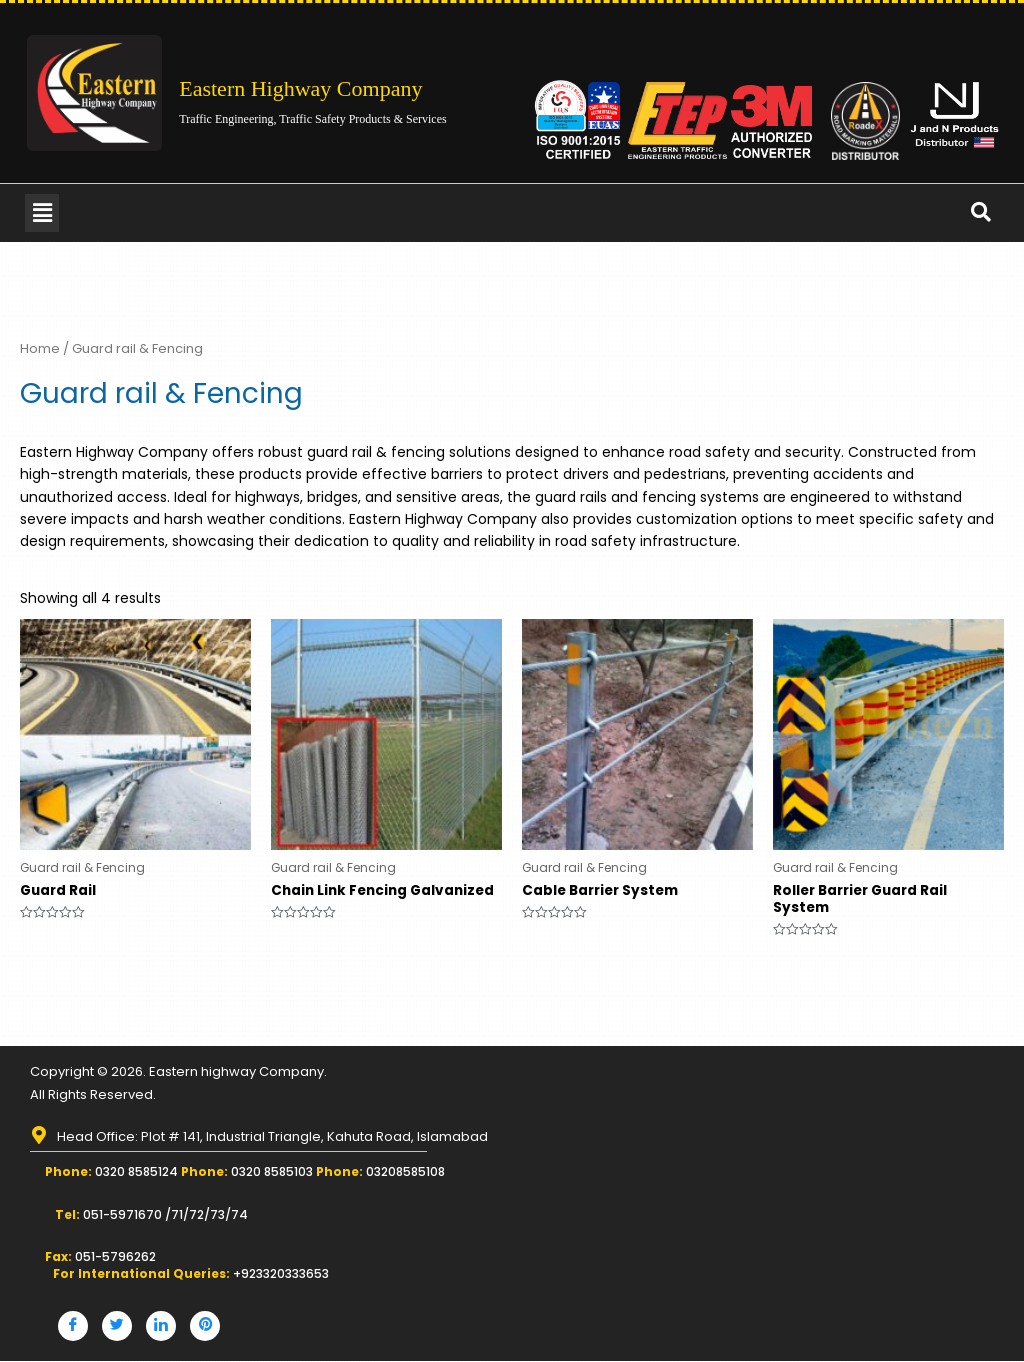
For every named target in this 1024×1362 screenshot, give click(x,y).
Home (40, 348)
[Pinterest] (205, 1327)
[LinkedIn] (161, 1327)
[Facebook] (73, 1327)
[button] (42, 213)
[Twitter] (117, 1327)
